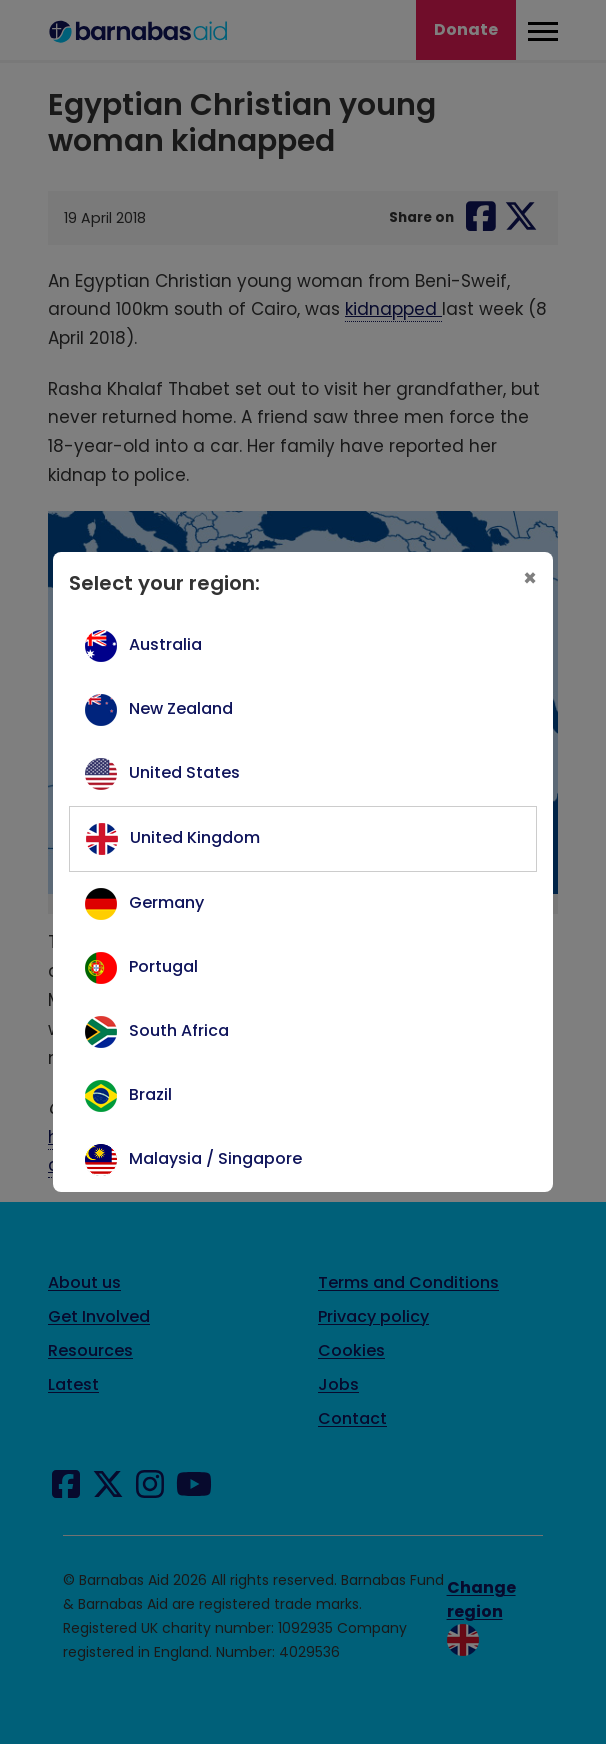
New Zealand (181, 708)
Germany (166, 902)
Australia (165, 644)
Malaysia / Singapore (215, 1158)
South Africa (179, 1030)
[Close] (530, 579)
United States (184, 772)
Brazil (150, 1094)
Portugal (163, 966)
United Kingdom (195, 837)
